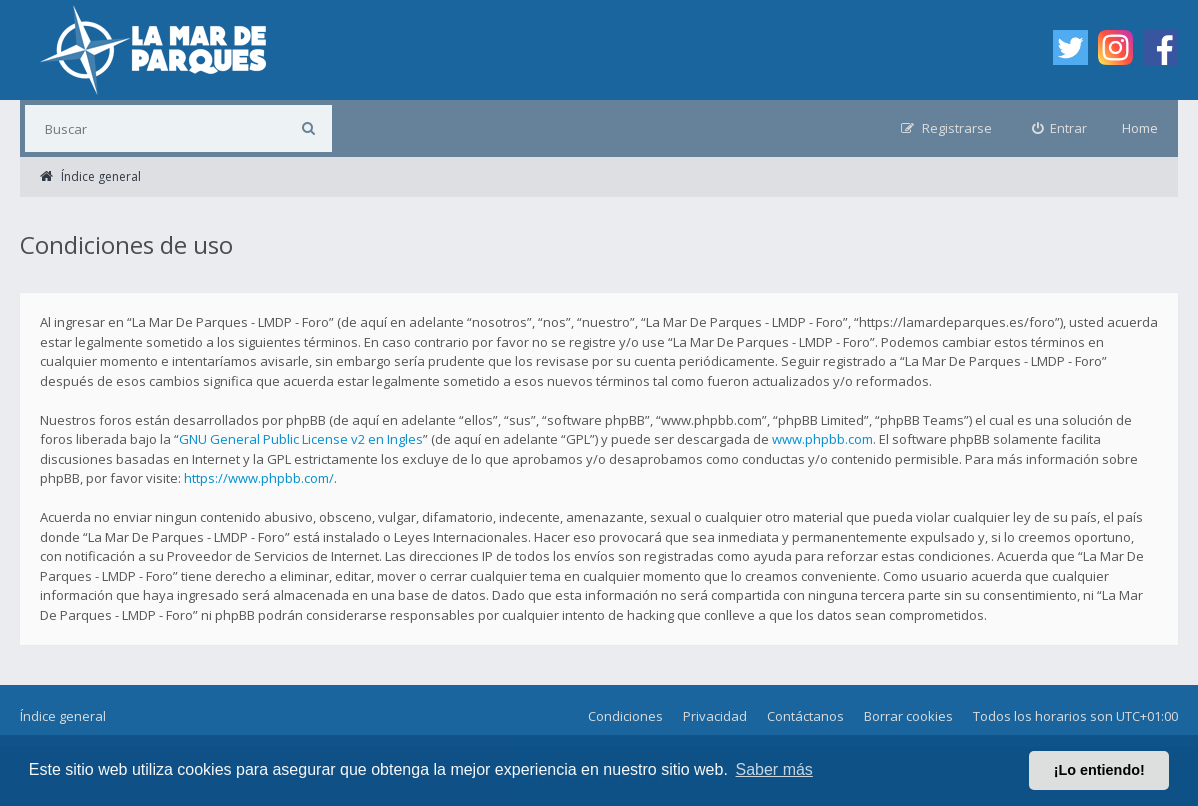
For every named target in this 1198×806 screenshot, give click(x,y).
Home (1140, 128)
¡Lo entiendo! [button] (1099, 770)
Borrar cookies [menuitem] (908, 716)
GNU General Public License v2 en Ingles (301, 439)
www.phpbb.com (822, 439)
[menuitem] (1060, 128)
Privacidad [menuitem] (715, 716)
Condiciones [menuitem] (625, 716)
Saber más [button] (774, 769)
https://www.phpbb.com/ (259, 478)
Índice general (63, 716)
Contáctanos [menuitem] (805, 716)
